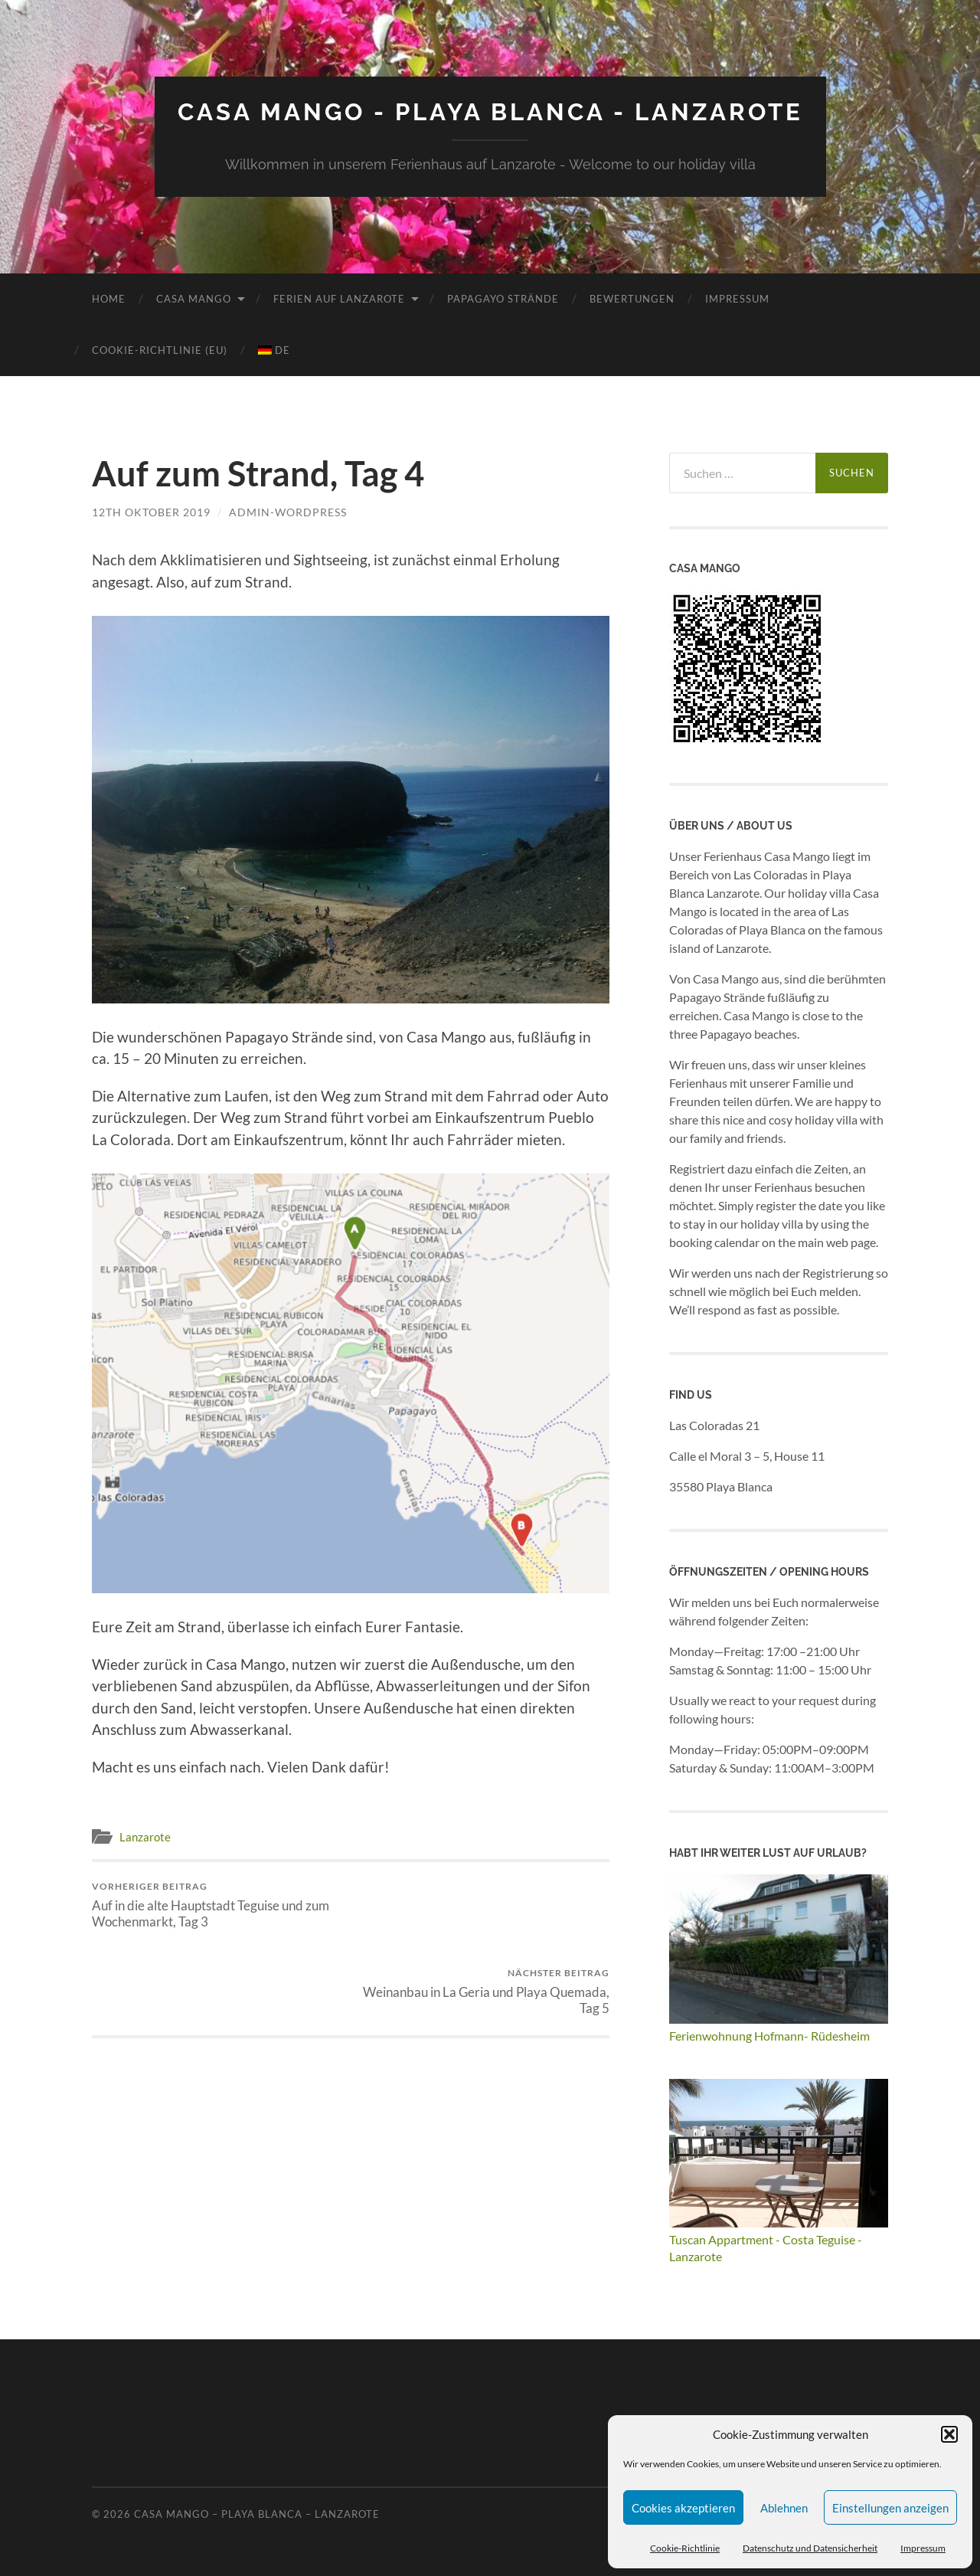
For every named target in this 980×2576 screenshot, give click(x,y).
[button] (949, 2434)
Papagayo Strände (503, 298)
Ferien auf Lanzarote (339, 298)
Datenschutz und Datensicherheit (810, 2548)
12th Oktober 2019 (151, 511)
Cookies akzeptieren (683, 2508)
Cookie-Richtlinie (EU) (159, 349)
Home (109, 298)
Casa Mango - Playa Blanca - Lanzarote (490, 111)
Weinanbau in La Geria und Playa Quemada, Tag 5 (482, 1904)
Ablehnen (784, 2508)
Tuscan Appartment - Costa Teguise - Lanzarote (778, 2238)
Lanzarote (145, 1836)
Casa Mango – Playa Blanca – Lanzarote (257, 2513)
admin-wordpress (288, 511)
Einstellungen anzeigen (890, 2508)
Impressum (923, 2548)
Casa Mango (193, 298)
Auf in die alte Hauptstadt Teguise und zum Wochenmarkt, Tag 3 (218, 1904)
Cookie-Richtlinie (685, 2548)
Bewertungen (632, 298)
